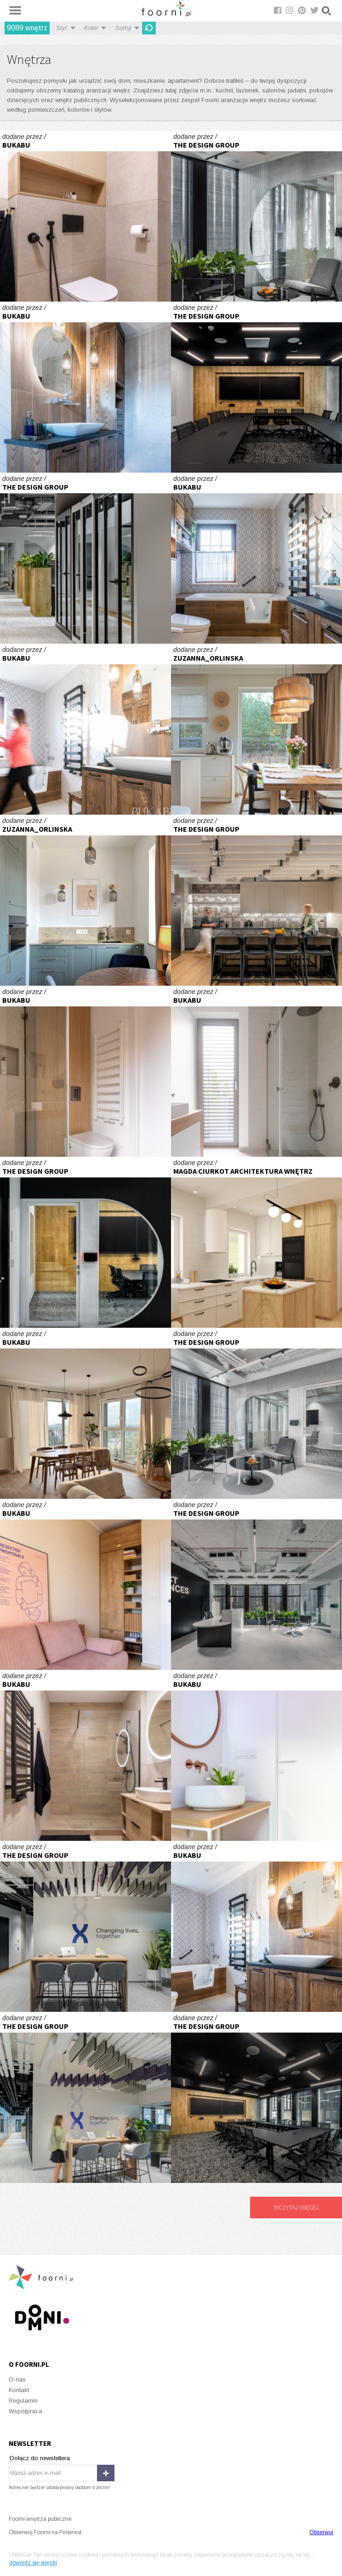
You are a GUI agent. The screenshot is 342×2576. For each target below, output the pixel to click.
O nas (17, 2379)
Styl (61, 27)
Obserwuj (321, 2532)
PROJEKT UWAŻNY (85, 387)
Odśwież (149, 28)
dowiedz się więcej (33, 2562)
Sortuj (123, 27)
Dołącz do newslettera (40, 2458)
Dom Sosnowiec (256, 1242)
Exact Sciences (256, 216)
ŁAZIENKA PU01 (85, 1071)
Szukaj (327, 11)
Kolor (91, 27)
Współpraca (25, 2411)
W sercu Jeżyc (85, 216)
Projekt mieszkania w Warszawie (85, 900)
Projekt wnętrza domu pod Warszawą (256, 729)
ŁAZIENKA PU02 (256, 1755)
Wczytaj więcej (296, 2207)
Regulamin (23, 2400)
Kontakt (19, 2390)
